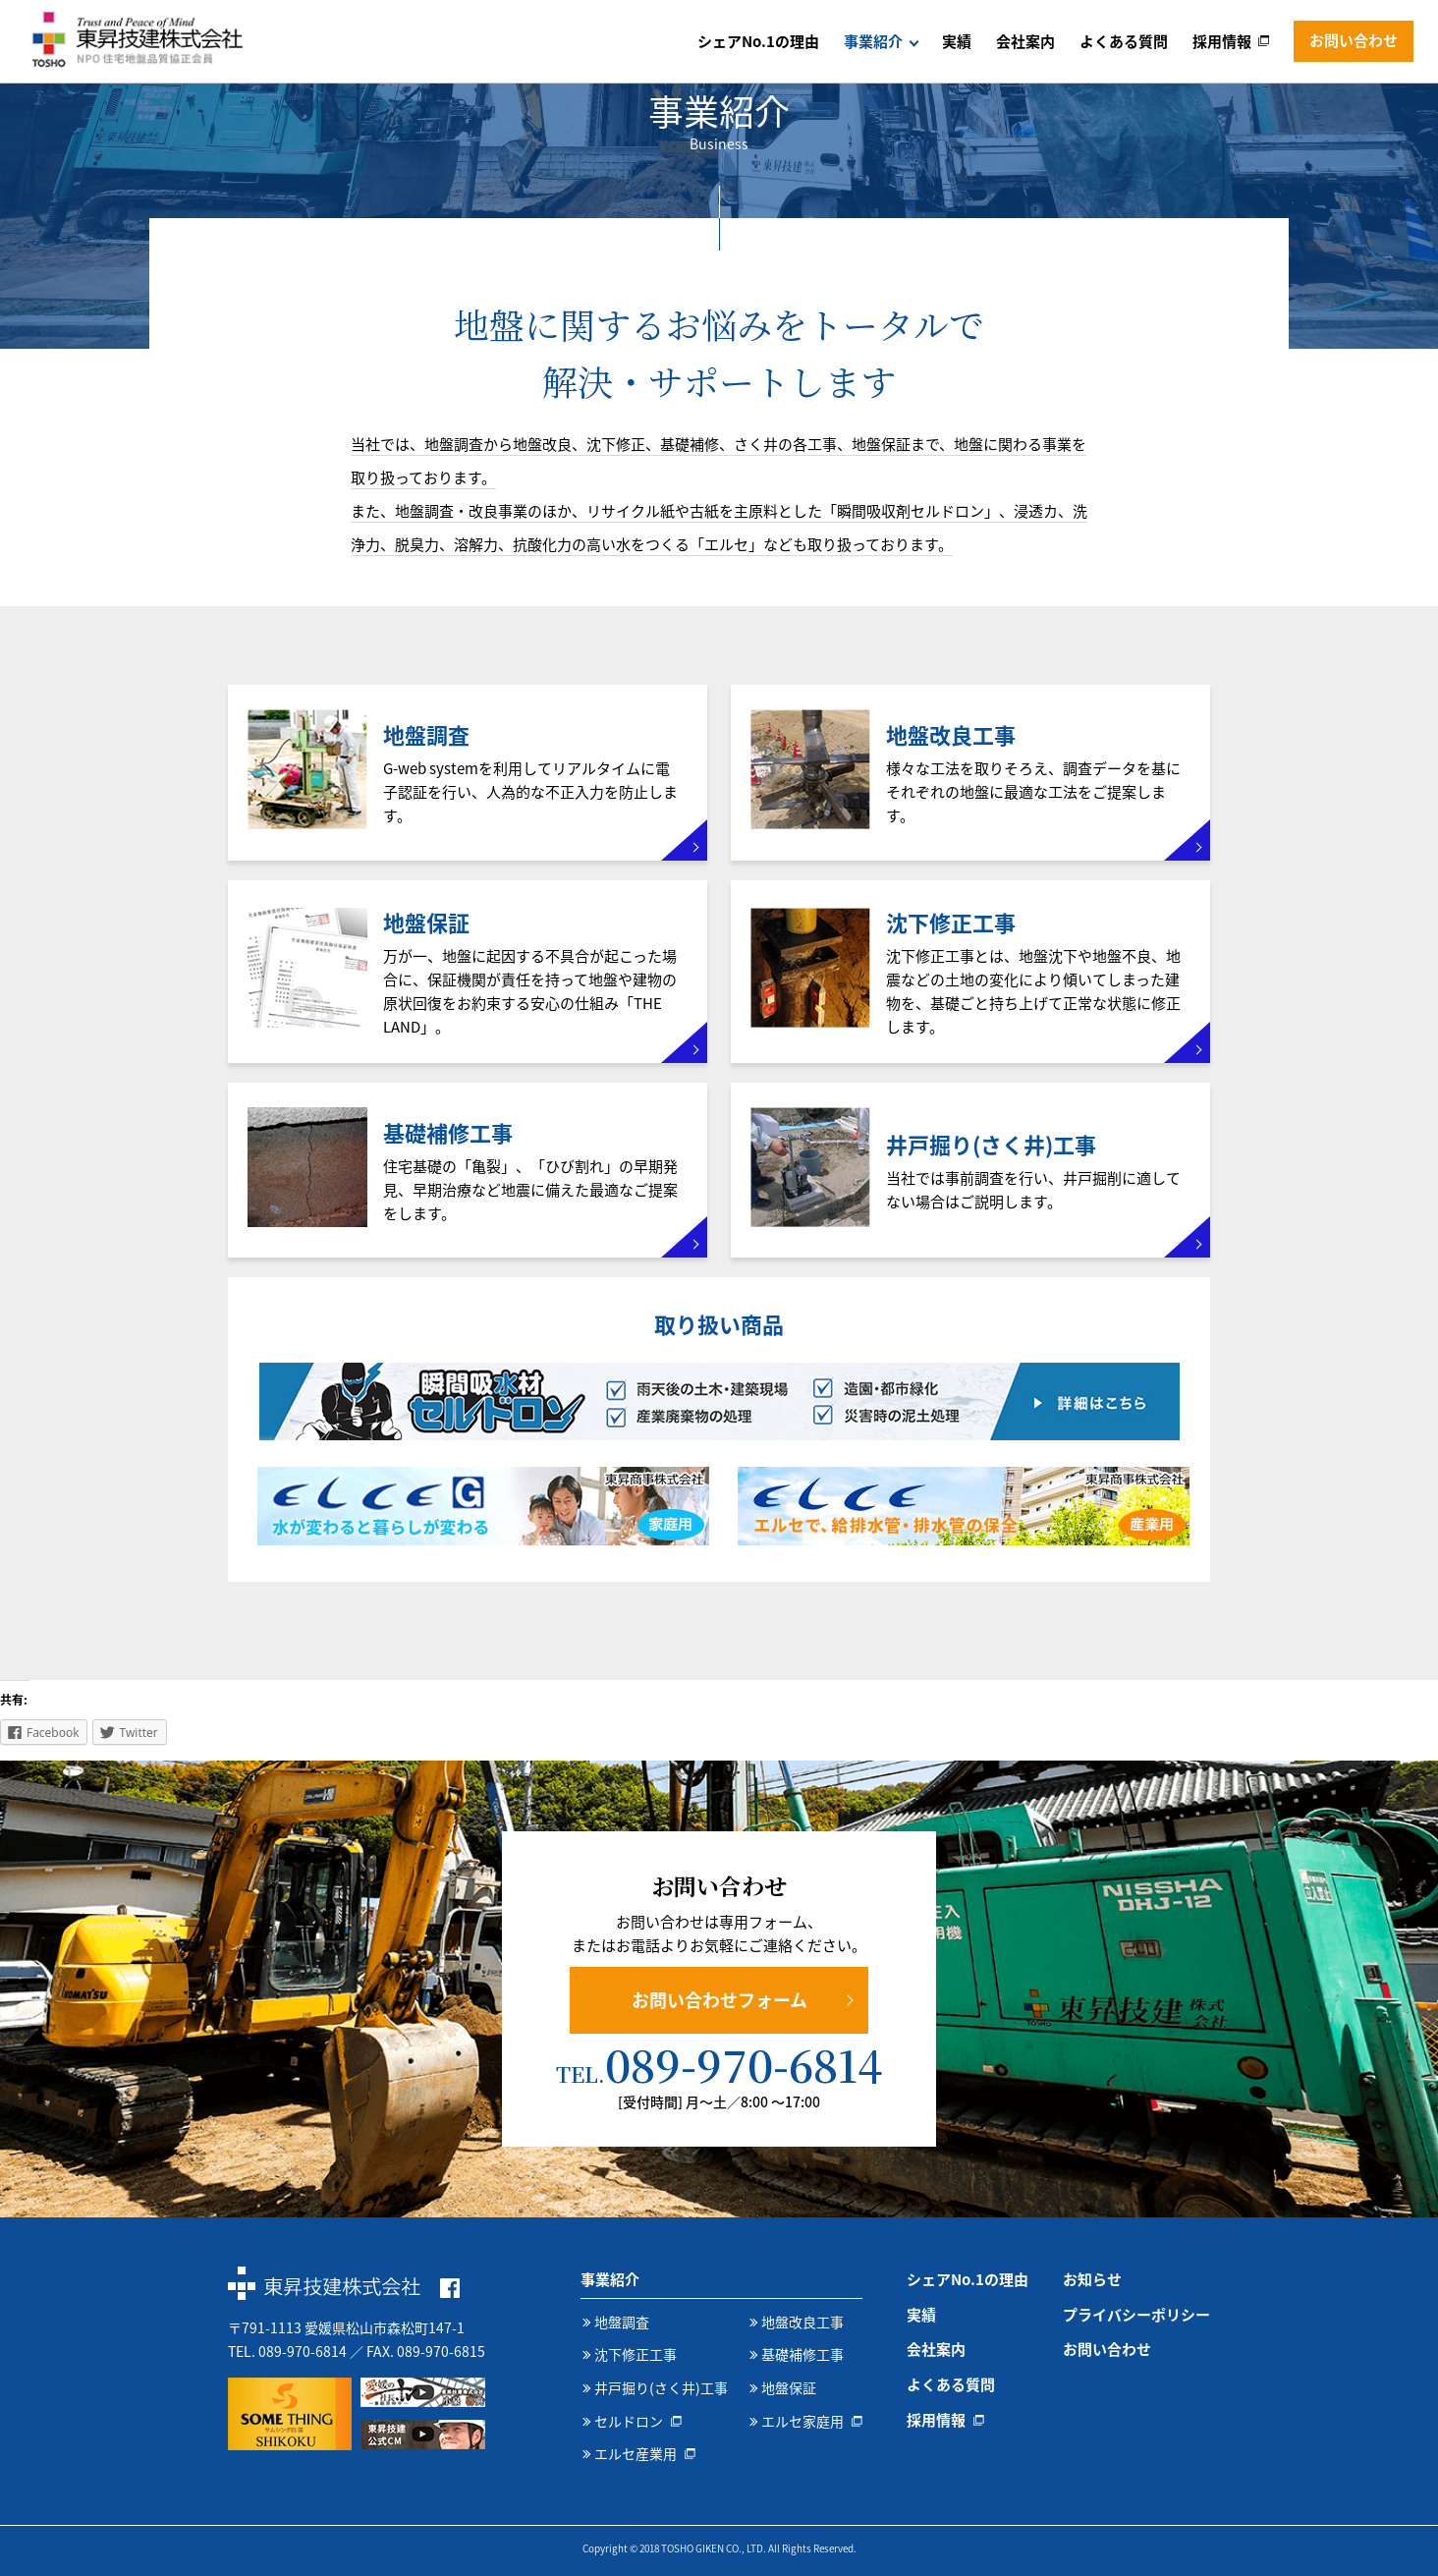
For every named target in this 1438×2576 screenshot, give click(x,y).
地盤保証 (788, 2387)
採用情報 (1221, 41)
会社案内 (1025, 41)
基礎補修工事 (802, 2354)
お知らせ (1092, 2279)
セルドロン (628, 2421)
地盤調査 (621, 2321)
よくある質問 (1123, 41)
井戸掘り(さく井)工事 (661, 2387)
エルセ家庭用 (802, 2421)
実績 (956, 41)
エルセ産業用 (635, 2453)
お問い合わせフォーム (719, 2000)
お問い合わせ (1353, 40)
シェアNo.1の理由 (758, 41)
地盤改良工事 (802, 2321)
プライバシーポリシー (1136, 2314)
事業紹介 (873, 41)
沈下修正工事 (635, 2354)
